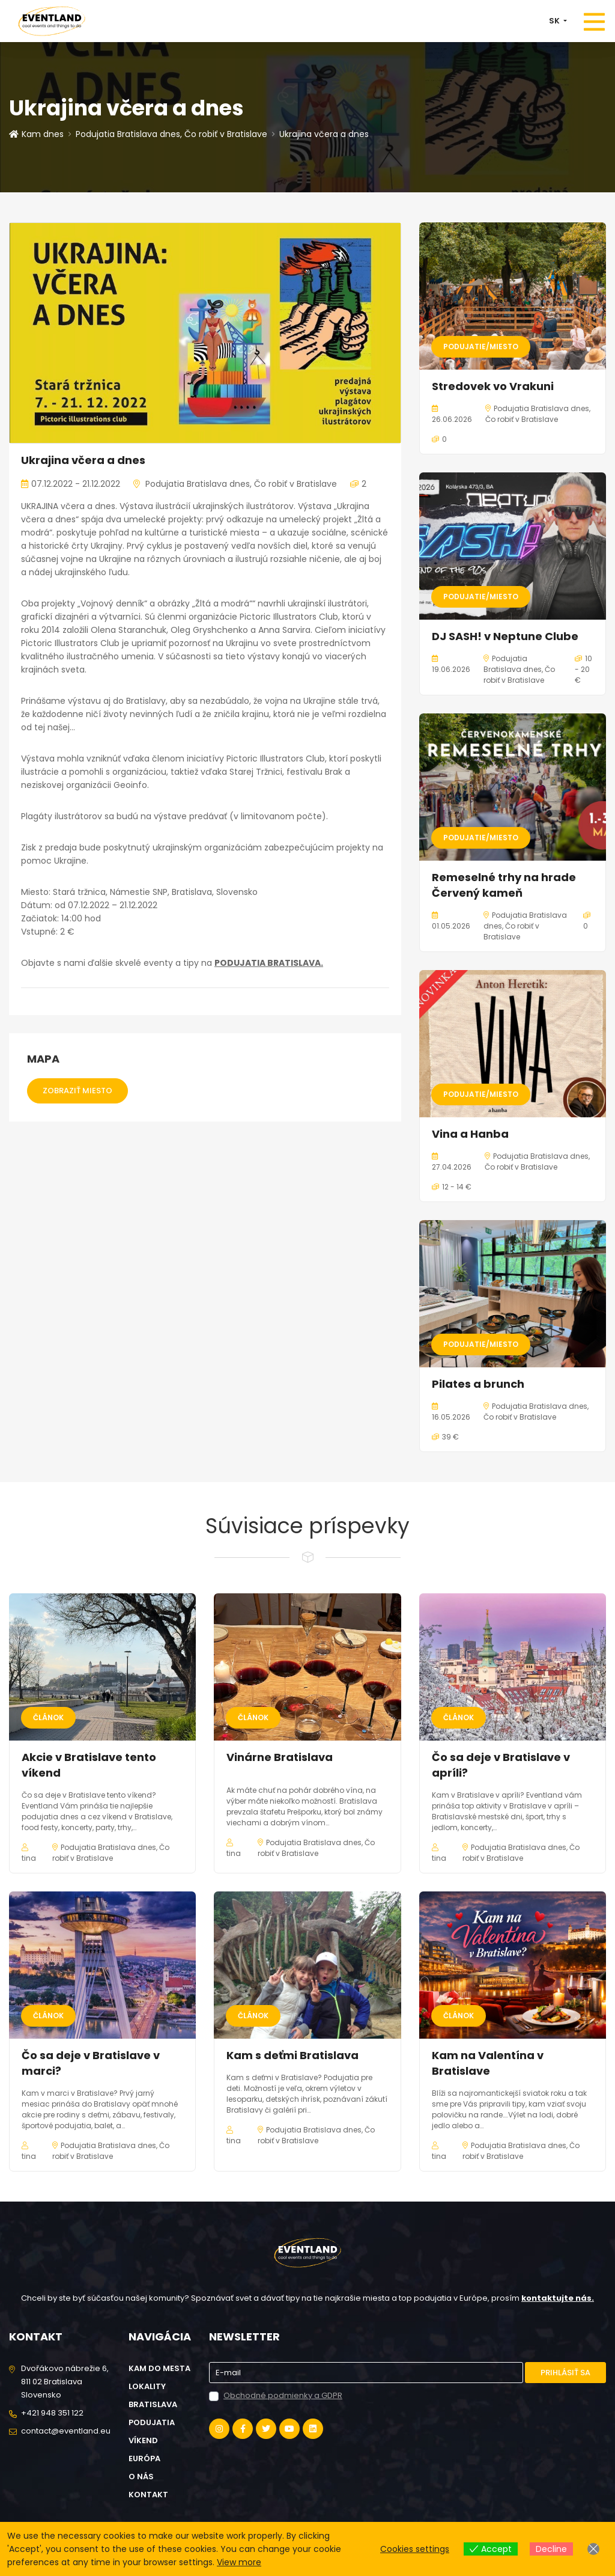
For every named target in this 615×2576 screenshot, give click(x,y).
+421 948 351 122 (52, 2413)
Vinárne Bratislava (279, 1757)
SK (555, 20)
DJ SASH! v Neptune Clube (505, 636)
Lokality (147, 2386)
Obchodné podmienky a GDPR (282, 2395)
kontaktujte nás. (557, 2298)
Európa (144, 2458)
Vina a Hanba (470, 1133)
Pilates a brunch (478, 1383)
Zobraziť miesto (77, 1090)
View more (239, 2562)
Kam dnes (36, 134)
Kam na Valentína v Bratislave (488, 2063)
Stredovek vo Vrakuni (493, 386)
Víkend (143, 2440)
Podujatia (152, 2422)
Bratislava (153, 2404)
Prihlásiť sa (565, 2372)
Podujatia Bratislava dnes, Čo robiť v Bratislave (171, 134)
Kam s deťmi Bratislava (292, 2055)
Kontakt (148, 2494)
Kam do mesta (159, 2368)
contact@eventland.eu (66, 2431)
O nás (141, 2476)
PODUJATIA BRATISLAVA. (268, 963)
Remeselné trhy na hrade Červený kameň (504, 885)
